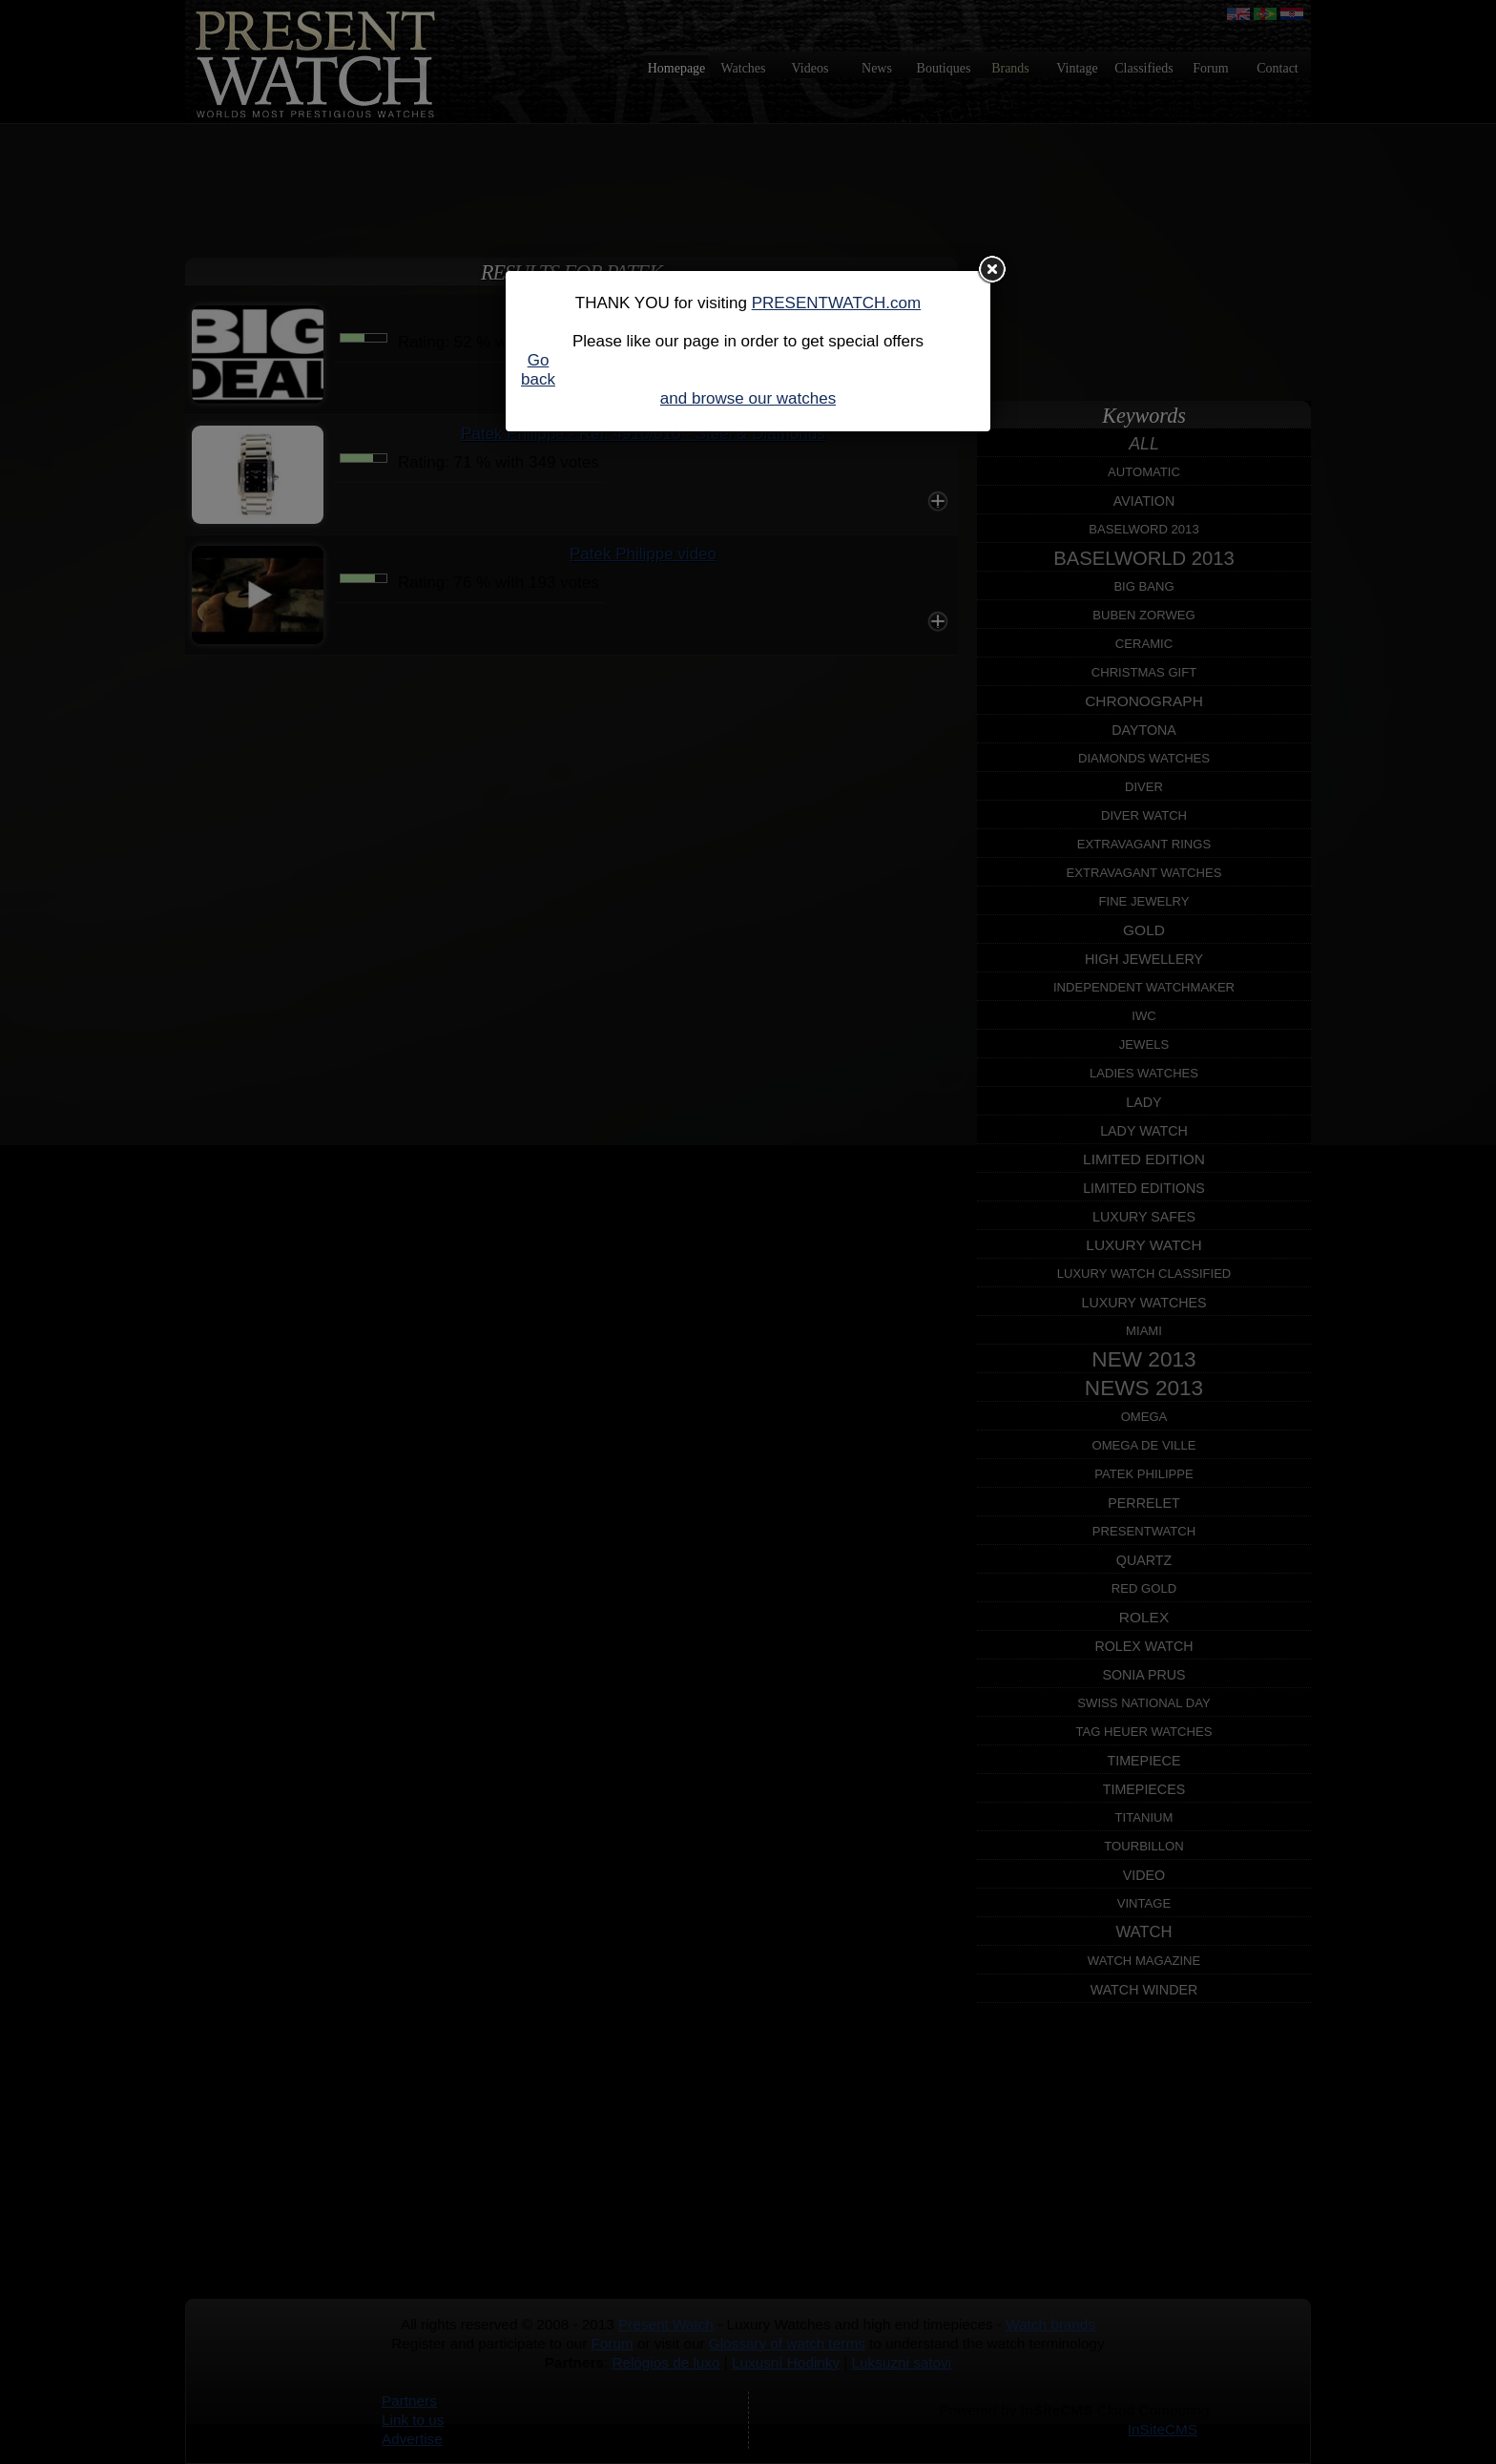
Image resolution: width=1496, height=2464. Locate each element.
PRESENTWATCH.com (837, 303)
